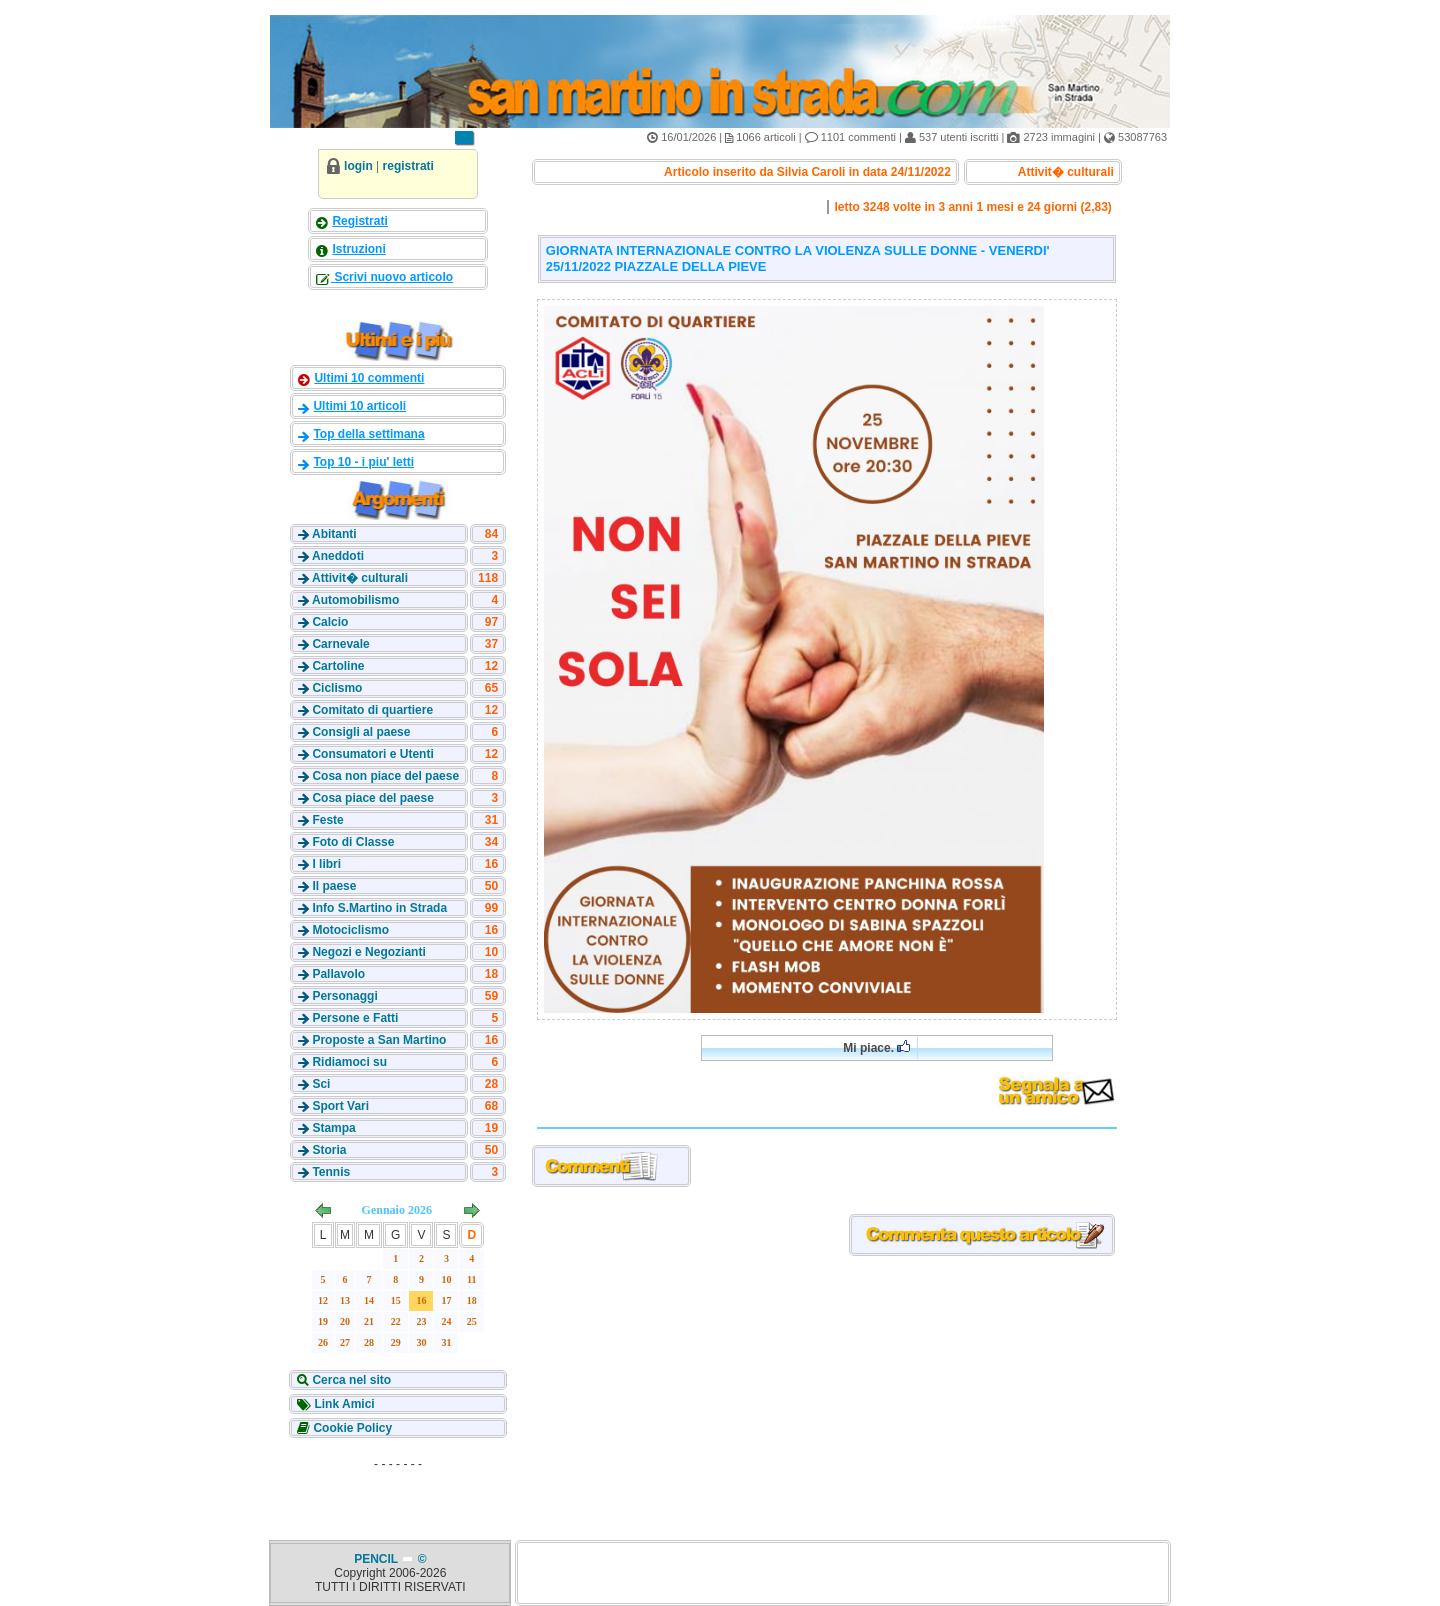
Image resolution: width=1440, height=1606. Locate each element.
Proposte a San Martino (379, 1040)
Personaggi (344, 996)
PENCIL (377, 1559)
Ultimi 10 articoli (359, 406)
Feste (327, 820)
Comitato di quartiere (372, 710)
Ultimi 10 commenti (369, 378)
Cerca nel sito (350, 1380)
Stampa (333, 1128)
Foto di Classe (353, 842)
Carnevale (340, 644)
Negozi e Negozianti (368, 952)
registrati (408, 166)
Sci (321, 1084)
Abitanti (334, 534)
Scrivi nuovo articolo (392, 277)
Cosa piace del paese (372, 798)
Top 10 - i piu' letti (363, 462)
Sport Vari (340, 1106)
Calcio (330, 622)
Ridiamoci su (349, 1062)
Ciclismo (337, 688)
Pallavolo (338, 974)
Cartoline (338, 666)
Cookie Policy (351, 1428)
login (358, 166)
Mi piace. (876, 1047)
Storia (329, 1150)
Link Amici (343, 1404)
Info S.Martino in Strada (379, 908)
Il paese (334, 886)
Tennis (331, 1172)
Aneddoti (338, 556)
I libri (326, 864)
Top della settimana (368, 434)
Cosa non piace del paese (385, 776)
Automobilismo (355, 600)
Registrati (359, 221)
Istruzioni (358, 249)
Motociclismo (350, 930)
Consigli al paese (361, 732)
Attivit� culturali (360, 578)
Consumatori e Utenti (372, 754)
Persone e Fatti (355, 1018)
